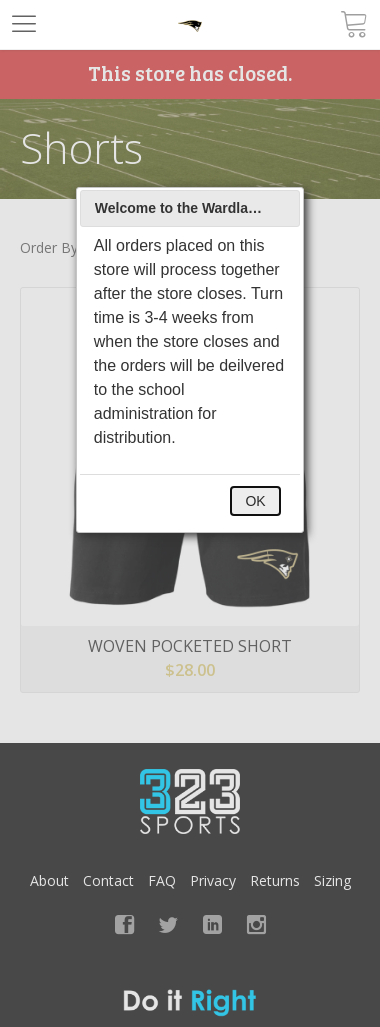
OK (255, 501)
